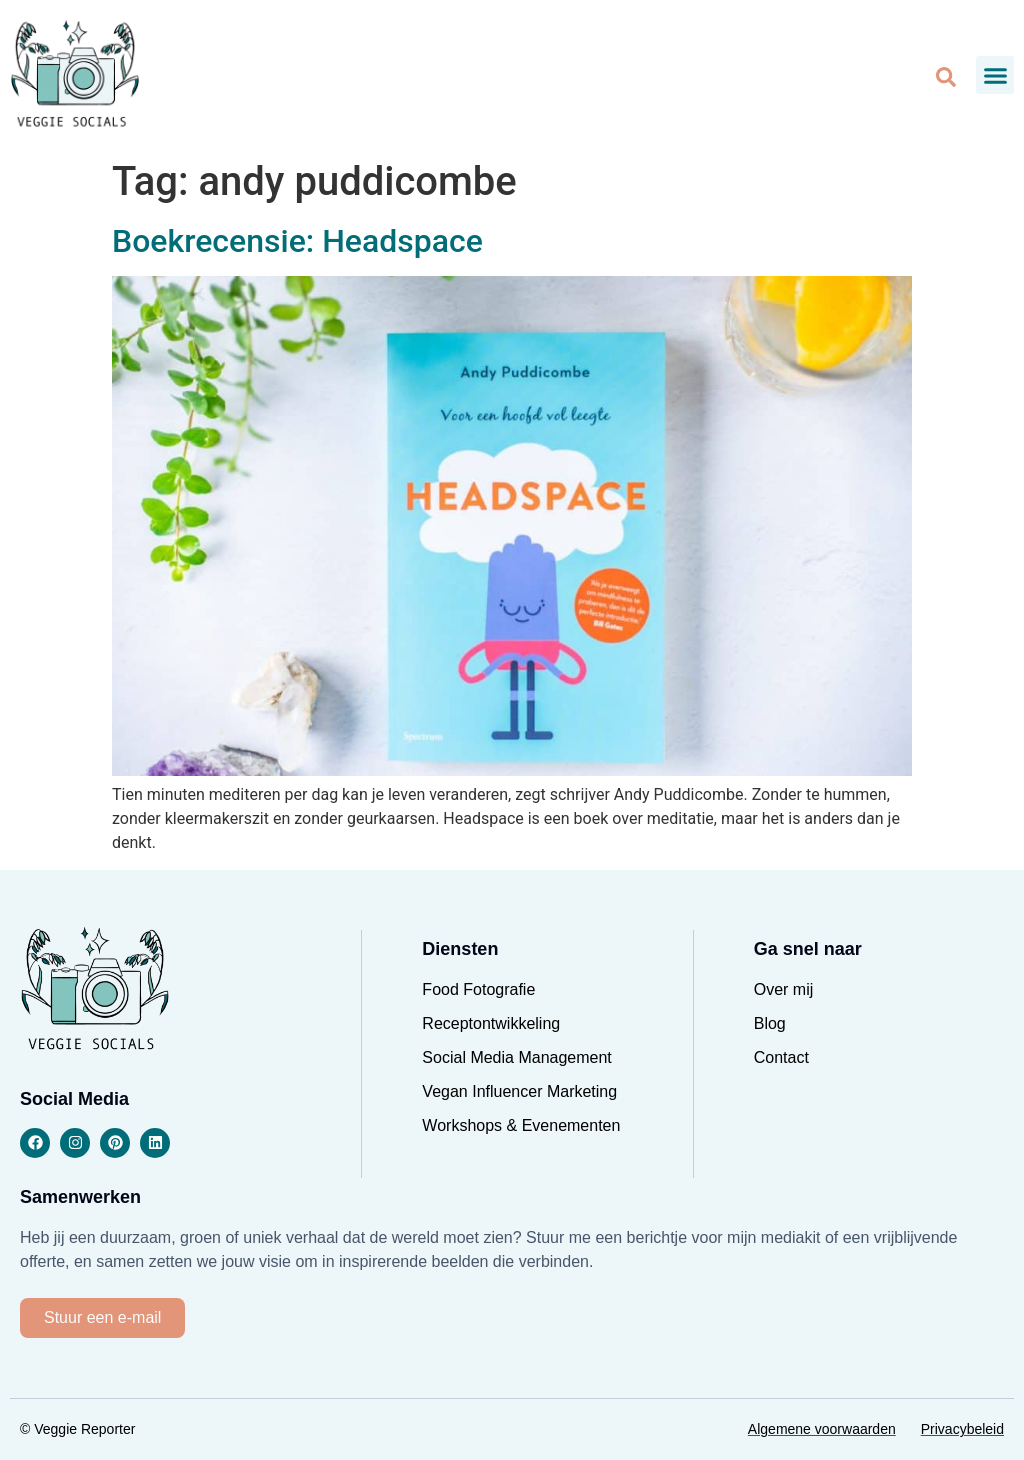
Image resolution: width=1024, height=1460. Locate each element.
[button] (995, 75)
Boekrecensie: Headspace (297, 241)
